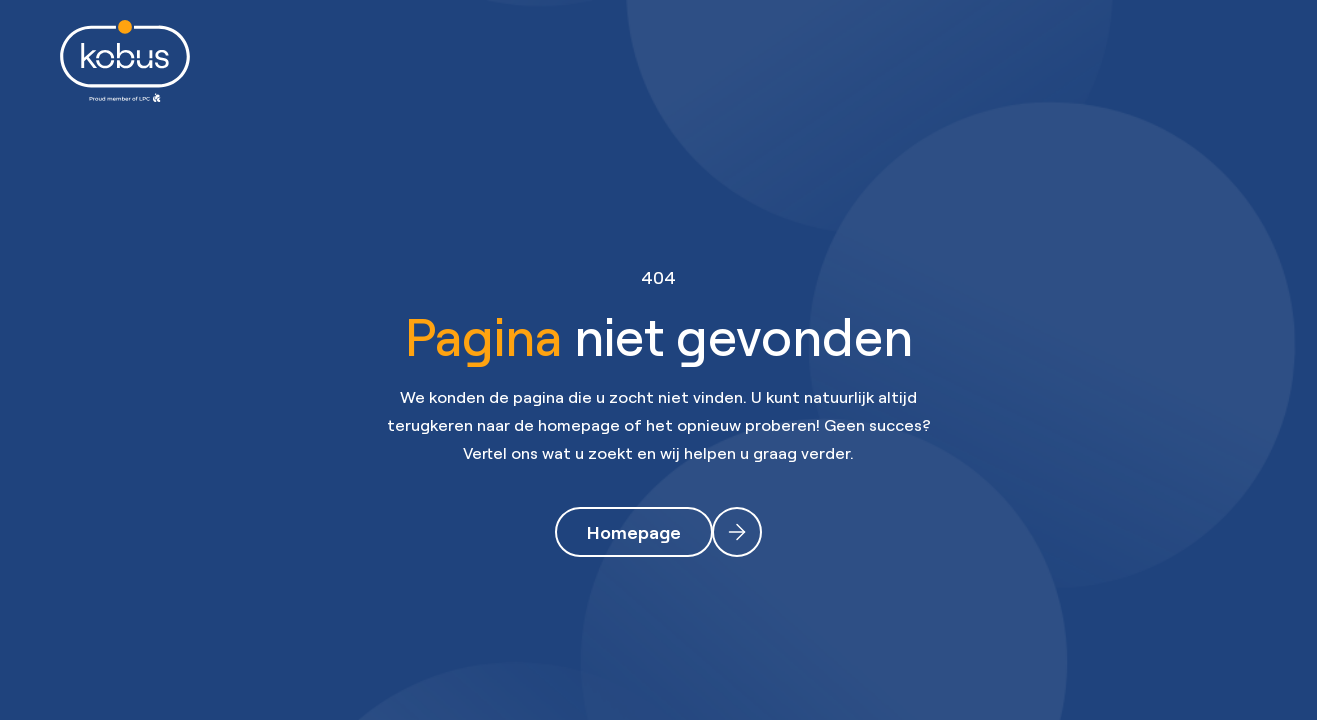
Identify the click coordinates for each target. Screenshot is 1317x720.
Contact (1028, 61)
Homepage (634, 532)
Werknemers (467, 61)
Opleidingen (782, 61)
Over (912, 61)
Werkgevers (625, 61)
